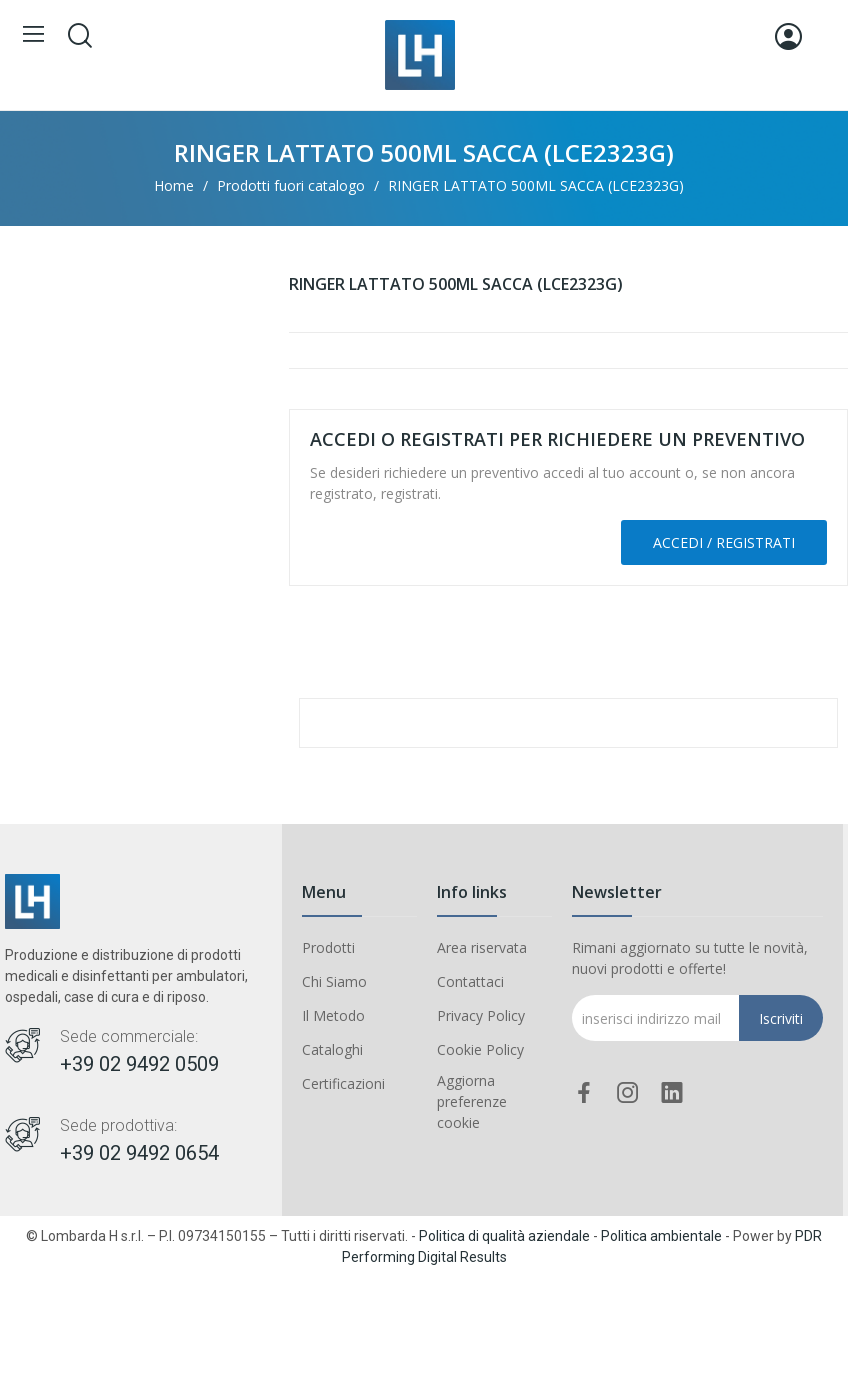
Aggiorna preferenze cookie (472, 1101)
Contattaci (470, 981)
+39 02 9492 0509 (139, 1064)
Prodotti (328, 947)
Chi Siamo (334, 981)
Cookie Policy (480, 1049)
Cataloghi (332, 1049)
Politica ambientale (661, 1236)
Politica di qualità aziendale (504, 1236)
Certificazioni (343, 1083)
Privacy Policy (481, 1015)
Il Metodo (333, 1015)
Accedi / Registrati (724, 542)
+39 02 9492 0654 (139, 1153)
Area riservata (482, 947)
